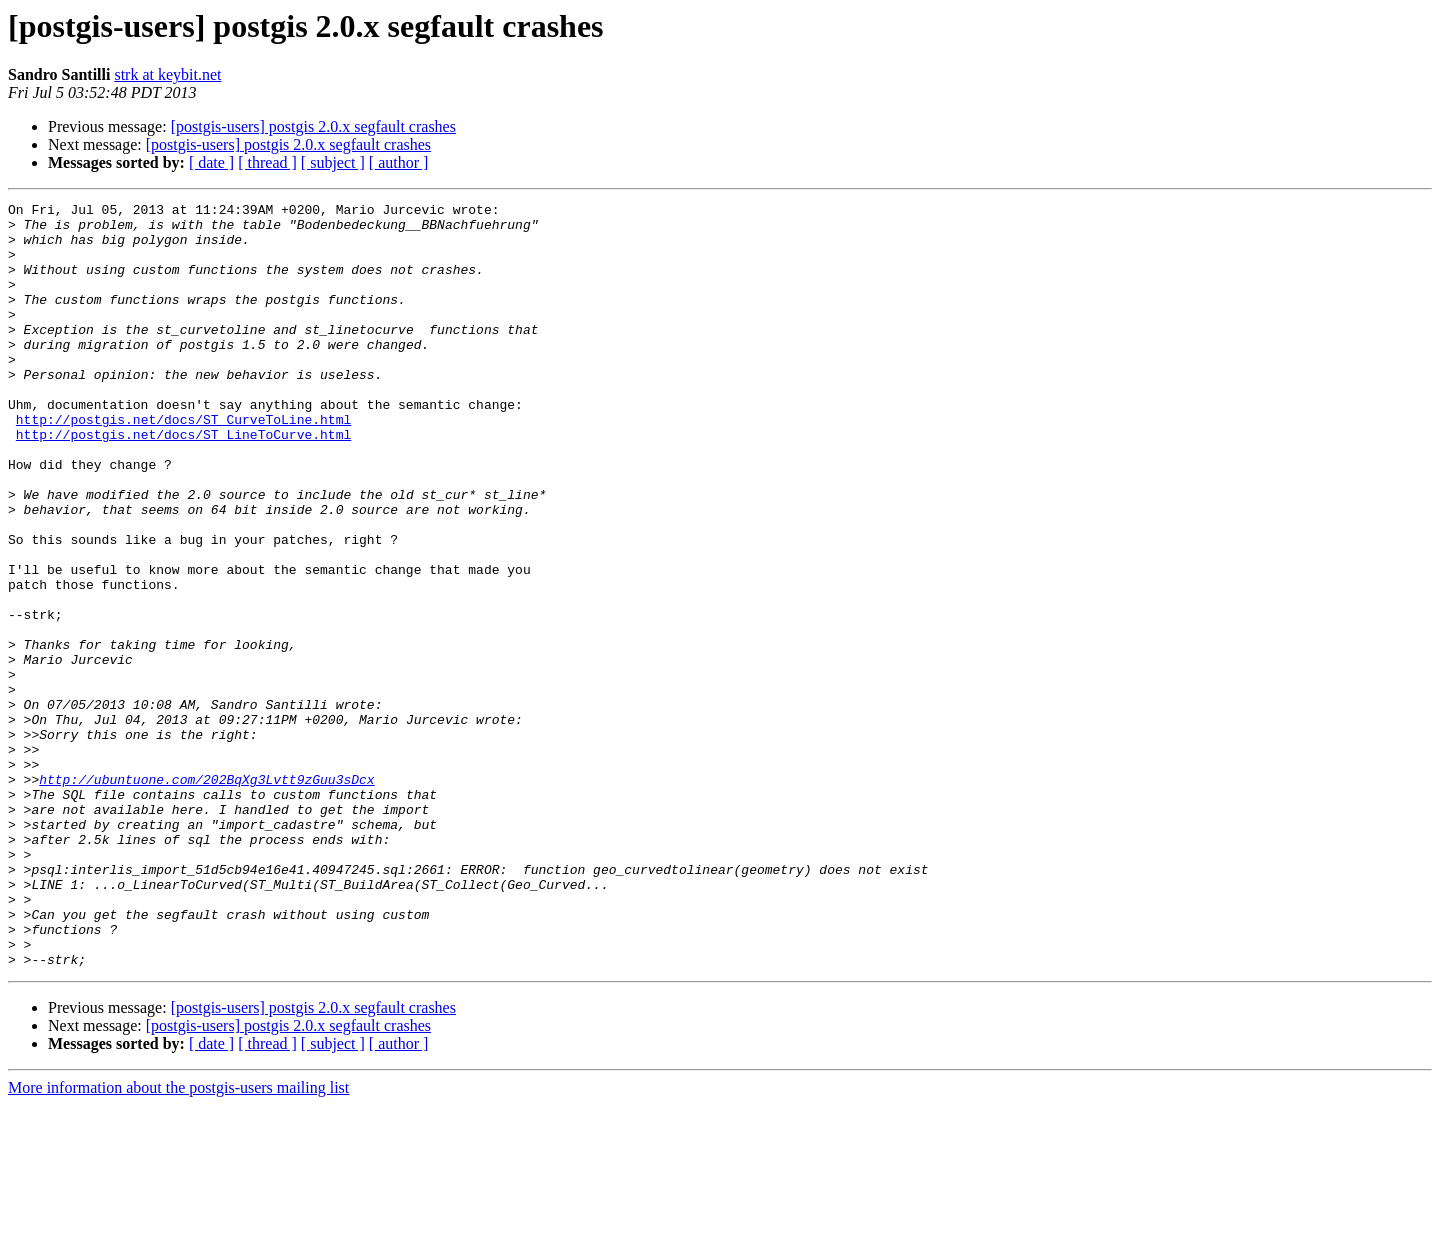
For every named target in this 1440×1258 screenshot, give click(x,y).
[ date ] (211, 162)
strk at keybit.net (167, 74)
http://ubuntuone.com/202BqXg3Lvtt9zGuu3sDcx (206, 896)
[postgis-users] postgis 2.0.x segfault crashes (313, 126)
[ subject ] (333, 162)
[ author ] (399, 162)
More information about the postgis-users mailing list (178, 1240)
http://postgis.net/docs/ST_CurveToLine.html (183, 464)
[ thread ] (267, 162)
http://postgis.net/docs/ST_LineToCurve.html (183, 482)
